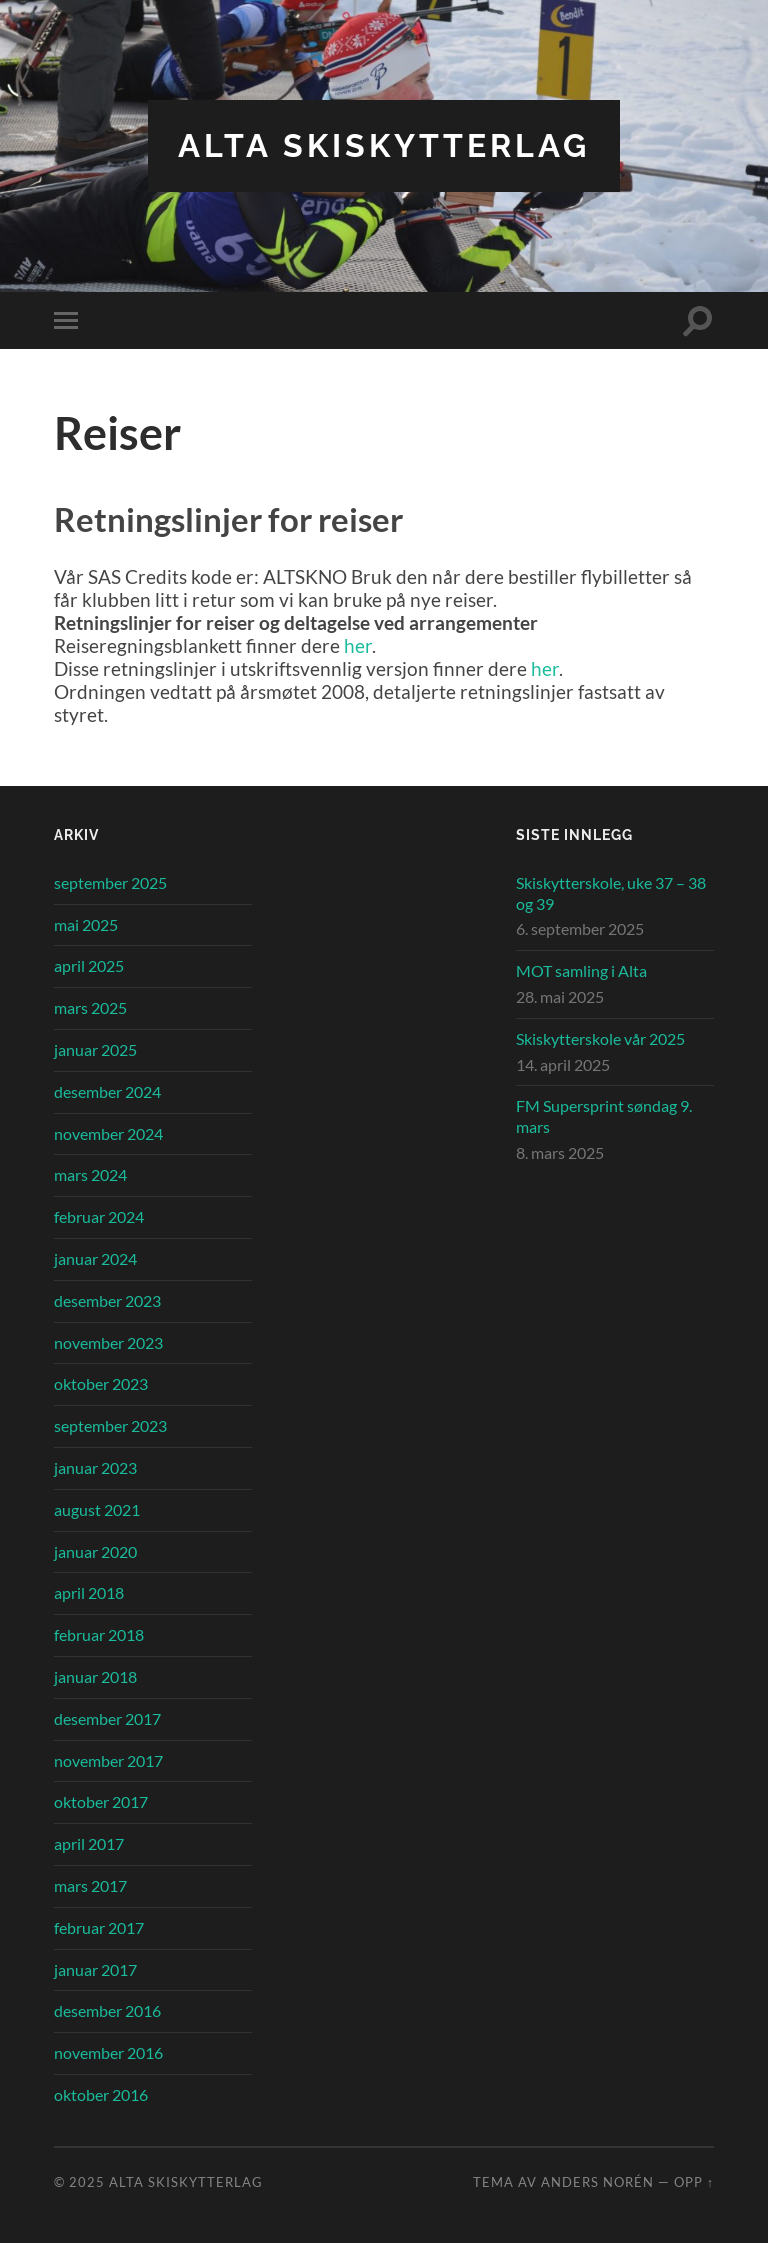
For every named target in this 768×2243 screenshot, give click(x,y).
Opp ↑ (694, 2182)
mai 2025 (86, 924)
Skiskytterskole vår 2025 (600, 1038)
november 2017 (108, 1760)
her (358, 645)
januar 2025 (95, 1049)
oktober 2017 (101, 1801)
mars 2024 (90, 1174)
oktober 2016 (101, 2094)
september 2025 (110, 882)
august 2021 (97, 1509)
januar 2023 (95, 1467)
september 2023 (110, 1425)
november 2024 (108, 1133)
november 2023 (108, 1342)
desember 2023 (107, 1300)
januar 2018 (95, 1676)
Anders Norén (597, 2182)
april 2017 (89, 1843)
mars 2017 (90, 1885)
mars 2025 (90, 1007)
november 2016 (108, 2052)
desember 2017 (107, 1718)
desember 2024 (107, 1091)
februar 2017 (99, 1927)
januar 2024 (95, 1258)
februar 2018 (99, 1634)
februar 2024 (99, 1216)
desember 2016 (107, 2010)
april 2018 (89, 1592)
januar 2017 (95, 1969)
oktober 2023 (101, 1383)
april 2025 (89, 965)
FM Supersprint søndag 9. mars (604, 1116)
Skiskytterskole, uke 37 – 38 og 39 (611, 893)
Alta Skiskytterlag (384, 145)
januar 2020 (95, 1551)
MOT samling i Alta (581, 970)
